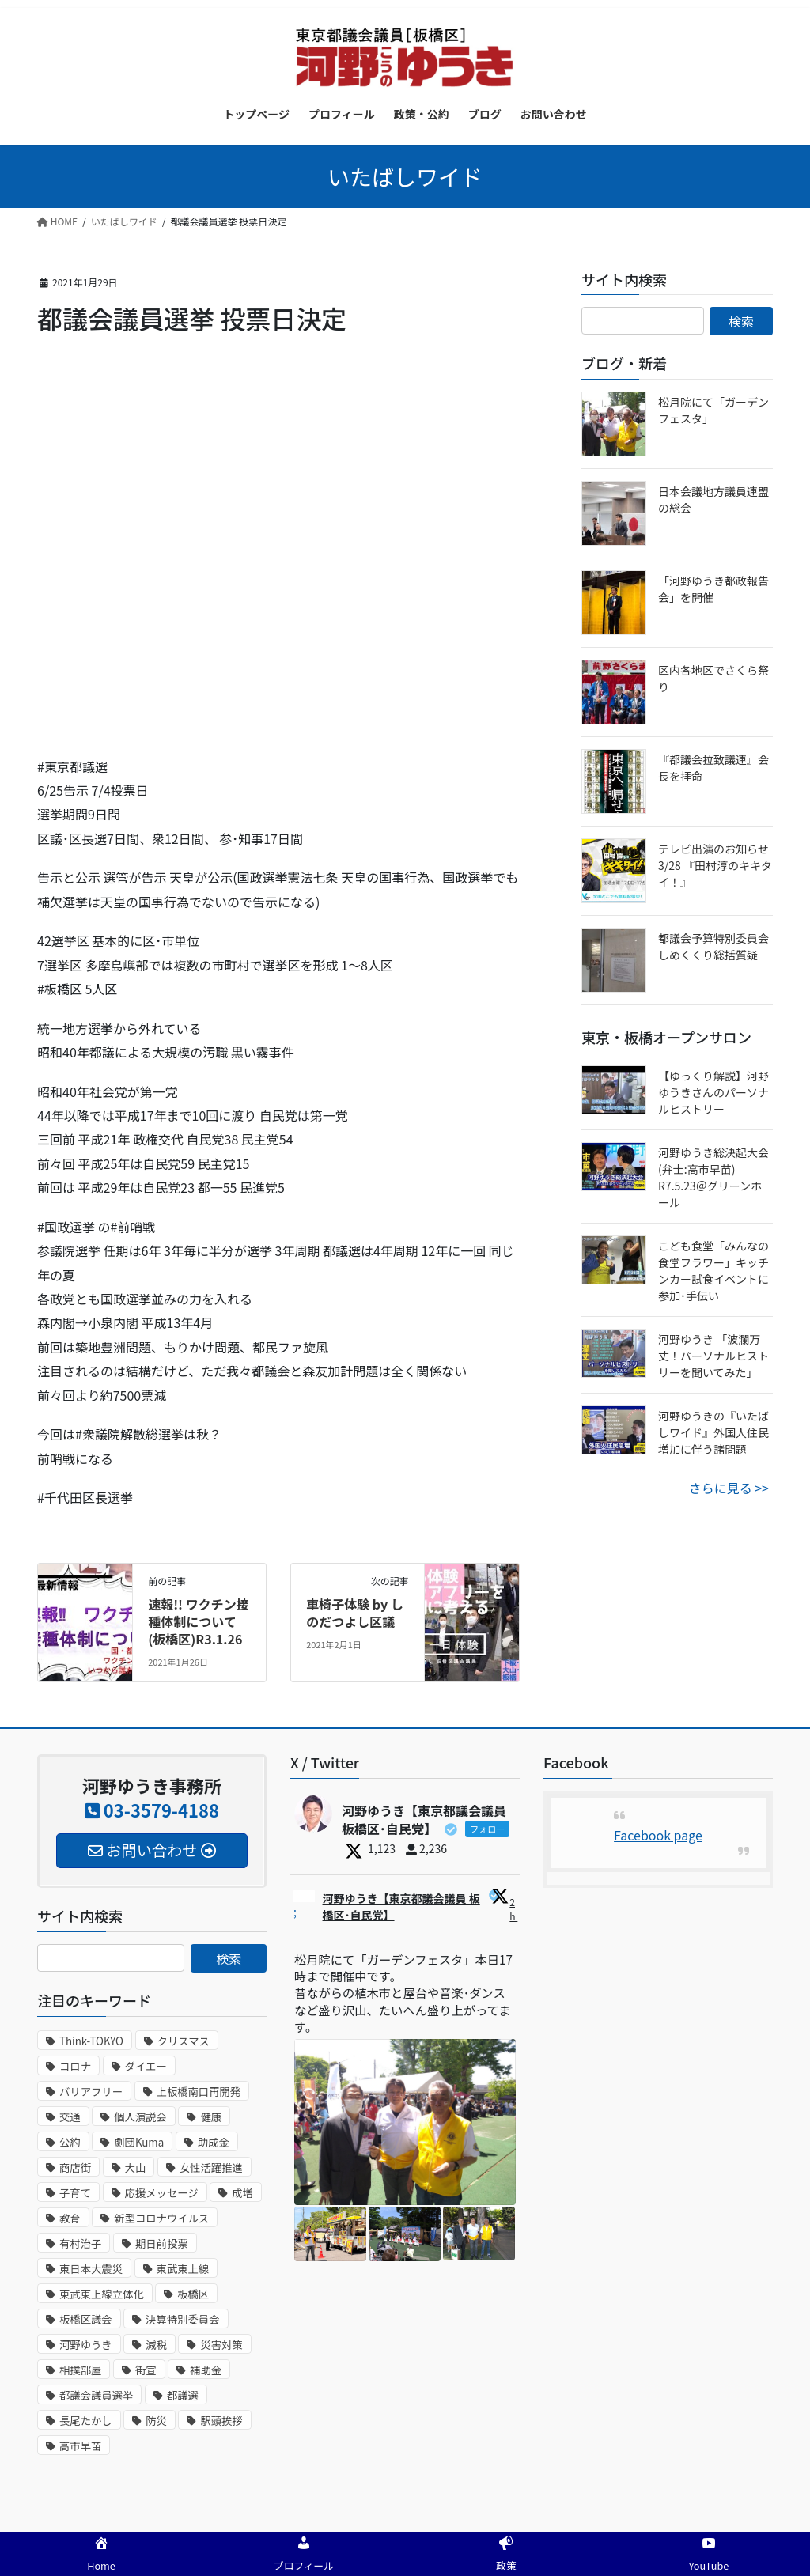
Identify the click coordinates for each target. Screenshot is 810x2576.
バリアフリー (91, 2091)
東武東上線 (183, 2268)
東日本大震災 (91, 2268)
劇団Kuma (139, 2142)
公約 (70, 2142)
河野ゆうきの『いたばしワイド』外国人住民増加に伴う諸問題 (713, 1432)
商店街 (75, 2167)
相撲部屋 (80, 2369)
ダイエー (146, 2066)
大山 (135, 2167)
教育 (70, 2218)
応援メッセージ (162, 2192)
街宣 (146, 2369)
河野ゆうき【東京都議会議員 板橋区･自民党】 (401, 1906)
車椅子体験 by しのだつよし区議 (354, 1612)
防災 (156, 2420)
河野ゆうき (85, 2344)
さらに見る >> (729, 1487)
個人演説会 (140, 2116)
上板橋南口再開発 (199, 2091)
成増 (242, 2192)
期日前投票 (161, 2243)
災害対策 (221, 2344)
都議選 (183, 2395)
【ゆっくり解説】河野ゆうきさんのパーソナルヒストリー (713, 1092)
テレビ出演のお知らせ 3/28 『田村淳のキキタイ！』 (715, 865)
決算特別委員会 (182, 2319)
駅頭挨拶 (221, 2420)
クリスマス (183, 2040)
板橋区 (193, 2294)
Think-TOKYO (91, 2040)
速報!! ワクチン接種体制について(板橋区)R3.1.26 (198, 1621)
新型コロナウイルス (161, 2218)
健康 (210, 2116)
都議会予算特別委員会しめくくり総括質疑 (713, 946)
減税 (156, 2344)
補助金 (205, 2369)
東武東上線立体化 (101, 2294)
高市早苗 (80, 2445)
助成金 (213, 2142)
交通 (70, 2116)
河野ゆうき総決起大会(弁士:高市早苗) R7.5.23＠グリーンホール (713, 1177)
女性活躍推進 (211, 2167)
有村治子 (80, 2243)
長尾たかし (85, 2420)
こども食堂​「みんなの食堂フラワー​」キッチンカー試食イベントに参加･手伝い (713, 1270)
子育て (75, 2192)
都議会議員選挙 (96, 2395)
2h (513, 1909)
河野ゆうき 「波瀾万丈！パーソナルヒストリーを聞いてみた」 (713, 1355)
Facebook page (658, 1834)
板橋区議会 (85, 2319)
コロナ (75, 2066)
